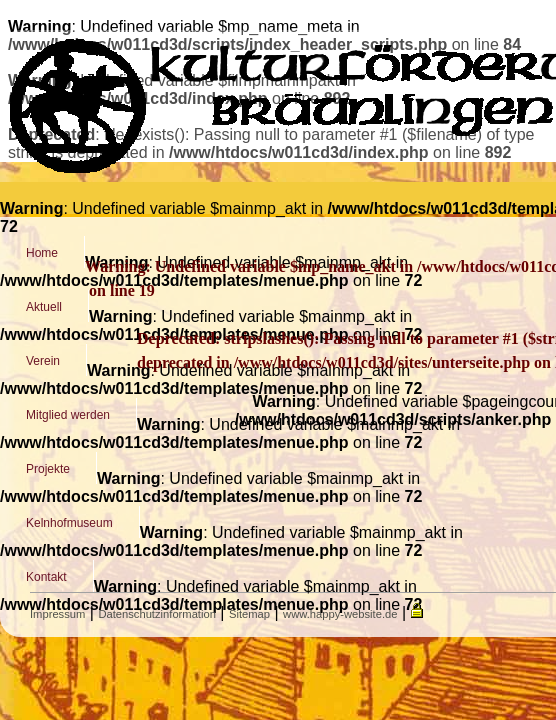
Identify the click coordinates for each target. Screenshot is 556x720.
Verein (43, 361)
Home (42, 253)
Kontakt (46, 577)
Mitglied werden (68, 415)
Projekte (48, 469)
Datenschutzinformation (157, 614)
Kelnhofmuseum (69, 523)
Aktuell (44, 307)
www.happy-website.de (340, 614)
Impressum (57, 614)
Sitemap (249, 614)
